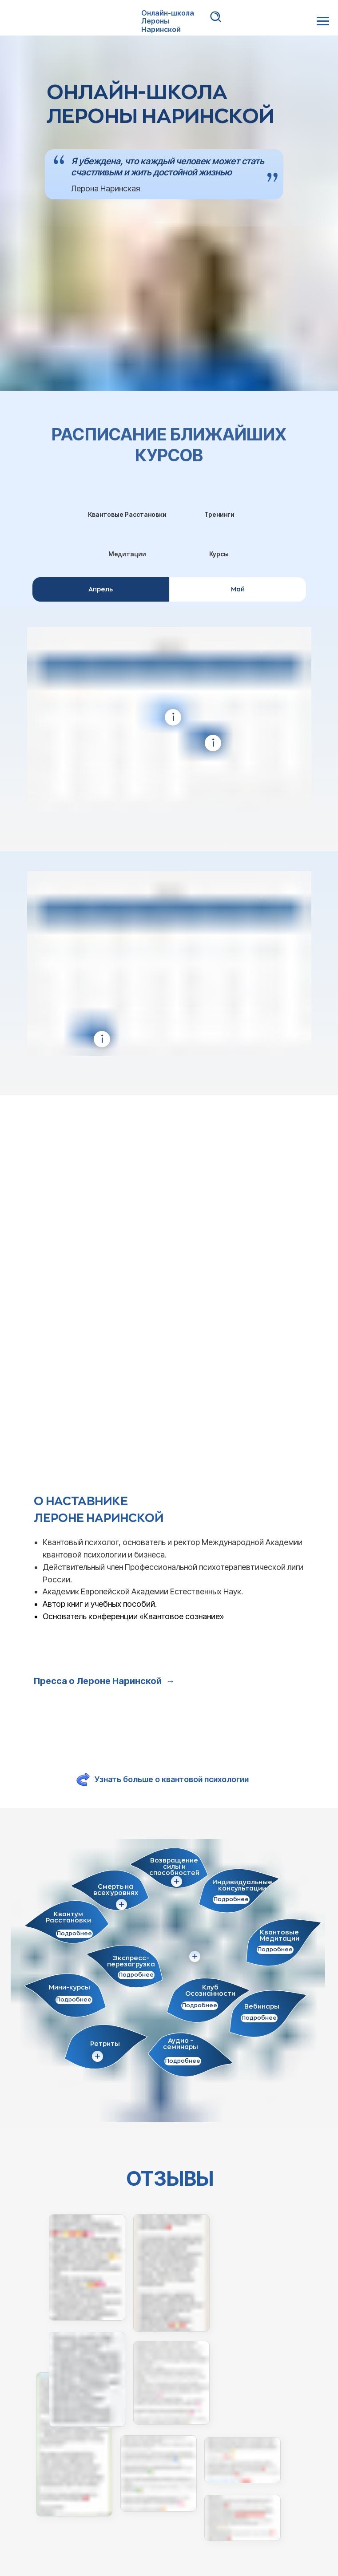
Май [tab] (238, 589)
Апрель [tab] (100, 589)
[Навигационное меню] (323, 21)
